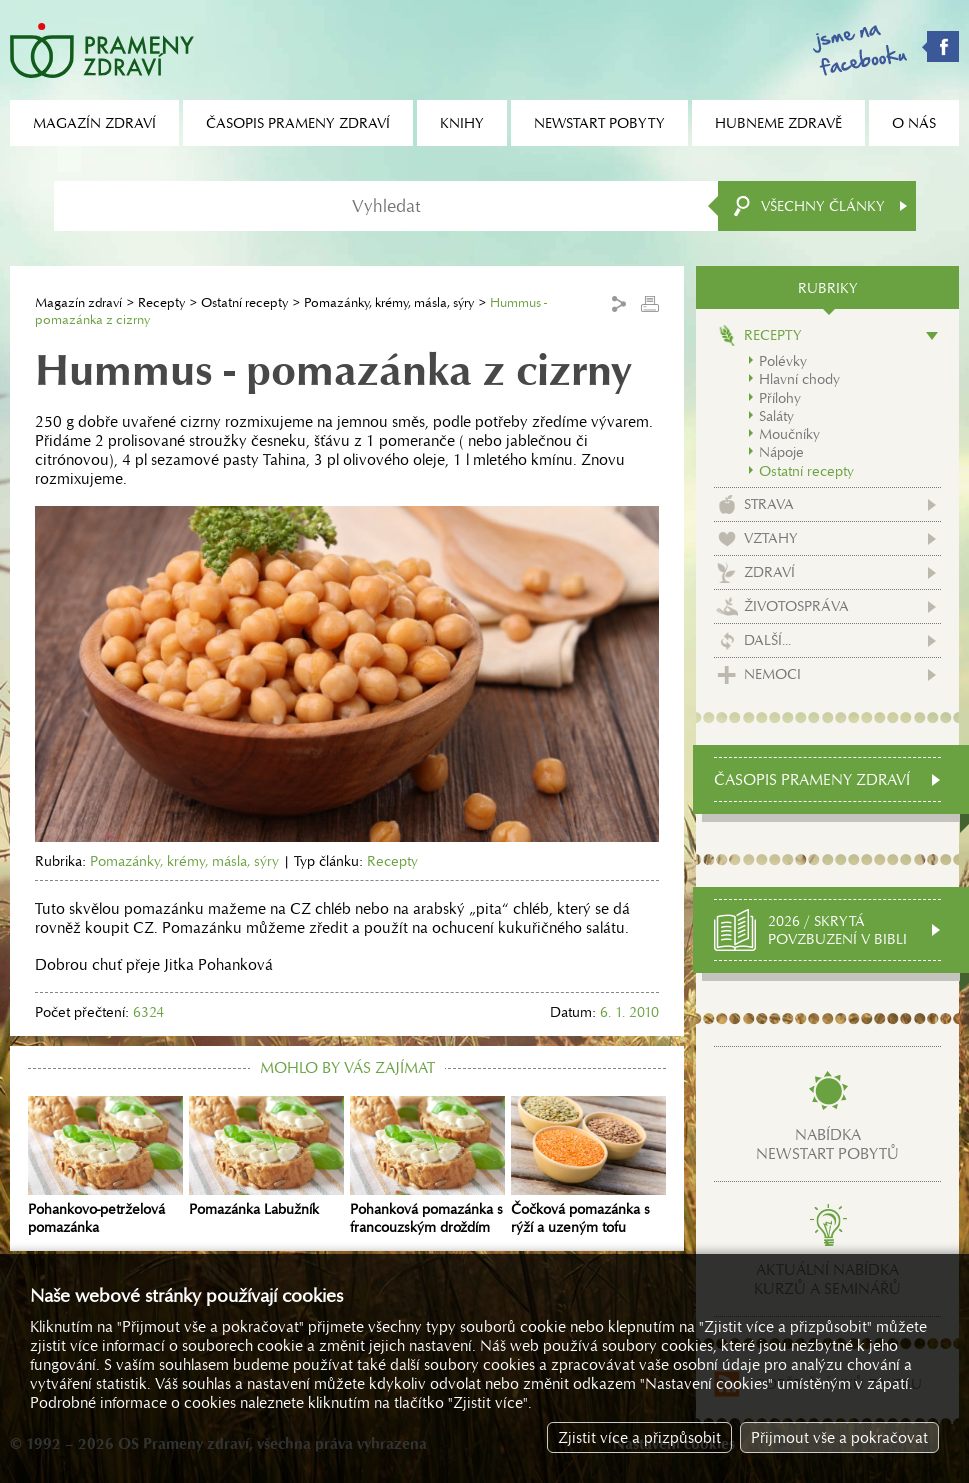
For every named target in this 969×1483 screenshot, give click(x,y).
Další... (767, 640)
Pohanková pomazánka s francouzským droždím (427, 1166)
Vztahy (771, 538)
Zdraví (769, 572)
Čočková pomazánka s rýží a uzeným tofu (588, 1166)
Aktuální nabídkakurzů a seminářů (827, 1279)
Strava (769, 504)
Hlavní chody (799, 379)
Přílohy (780, 398)
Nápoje (781, 452)
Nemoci (772, 674)
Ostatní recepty (244, 302)
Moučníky (789, 434)
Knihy (462, 123)
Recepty (161, 302)
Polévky (783, 361)
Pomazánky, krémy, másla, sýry (389, 302)
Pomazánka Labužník (266, 1157)
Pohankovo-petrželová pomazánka (105, 1166)
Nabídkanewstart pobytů (827, 1144)
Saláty (776, 416)
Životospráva (796, 606)
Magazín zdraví (78, 302)
